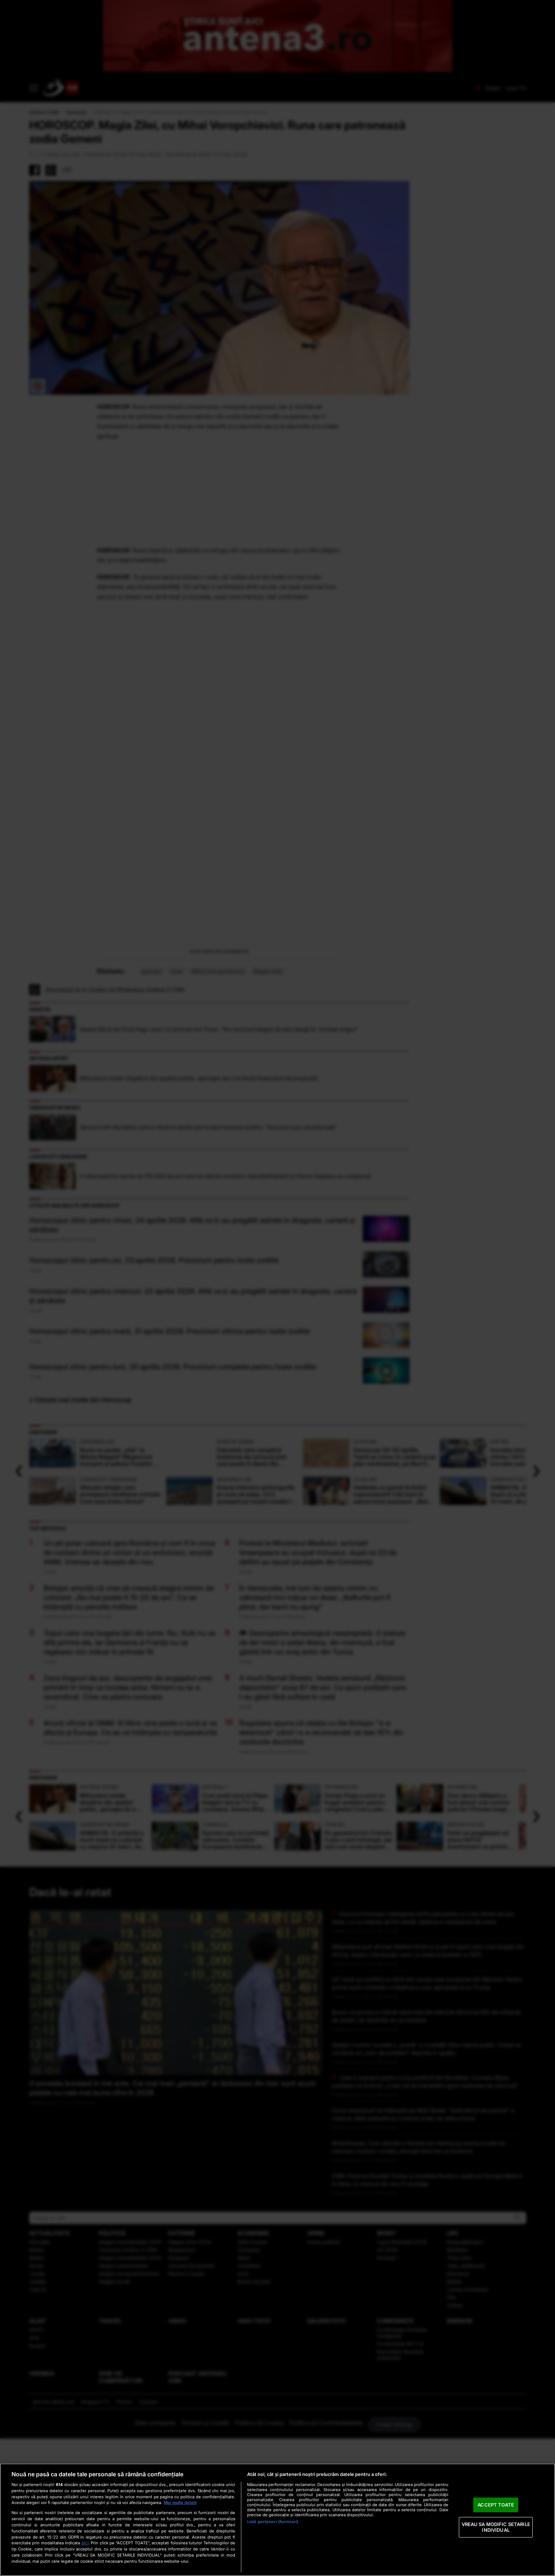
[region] (277, 2519)
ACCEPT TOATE (496, 2505)
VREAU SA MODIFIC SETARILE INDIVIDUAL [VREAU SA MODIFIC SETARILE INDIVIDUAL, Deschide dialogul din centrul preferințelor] (496, 2527)
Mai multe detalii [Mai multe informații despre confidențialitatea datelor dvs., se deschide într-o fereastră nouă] (180, 2502)
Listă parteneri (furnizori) (272, 2521)
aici (85, 2542)
